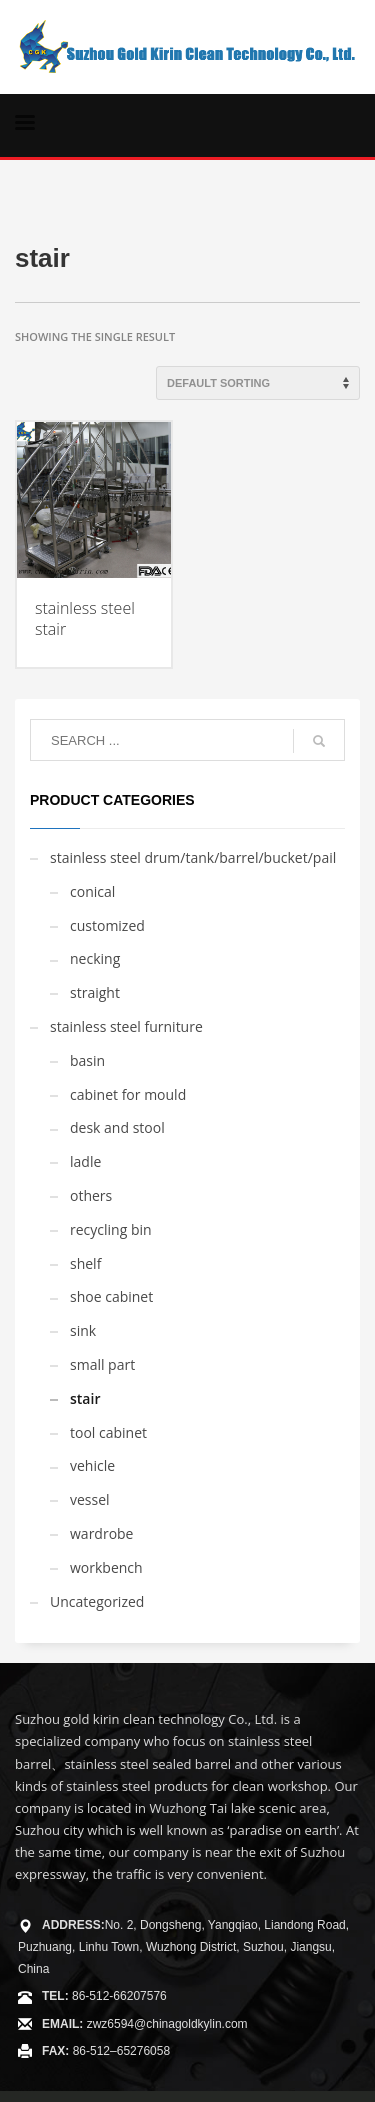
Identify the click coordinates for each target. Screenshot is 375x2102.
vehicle (92, 1465)
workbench (106, 1567)
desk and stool (117, 1127)
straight (95, 992)
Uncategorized (97, 1601)
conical (92, 891)
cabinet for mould (128, 1094)
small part (102, 1364)
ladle (85, 1161)
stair (85, 1398)
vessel (90, 1499)
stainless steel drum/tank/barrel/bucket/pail (193, 857)
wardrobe (102, 1533)
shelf (85, 1263)
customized (107, 925)
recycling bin (111, 1229)
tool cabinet (108, 1432)
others (91, 1195)
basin (87, 1060)
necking (95, 958)
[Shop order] (258, 383)
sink (83, 1330)
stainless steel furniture (126, 1026)
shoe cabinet (111, 1296)
